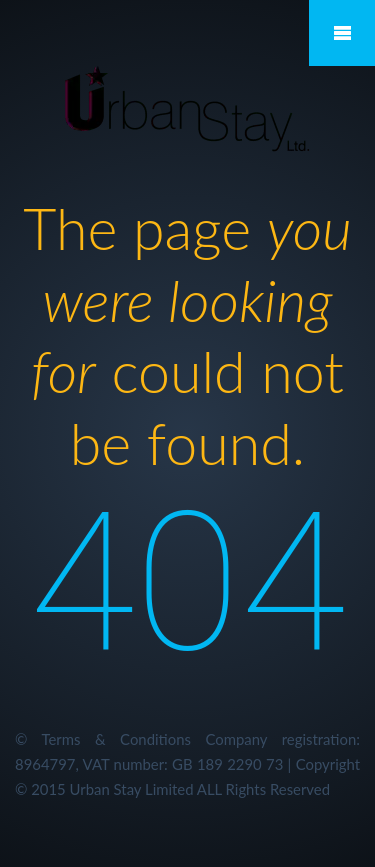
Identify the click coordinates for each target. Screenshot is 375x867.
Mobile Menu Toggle (342, 33)
